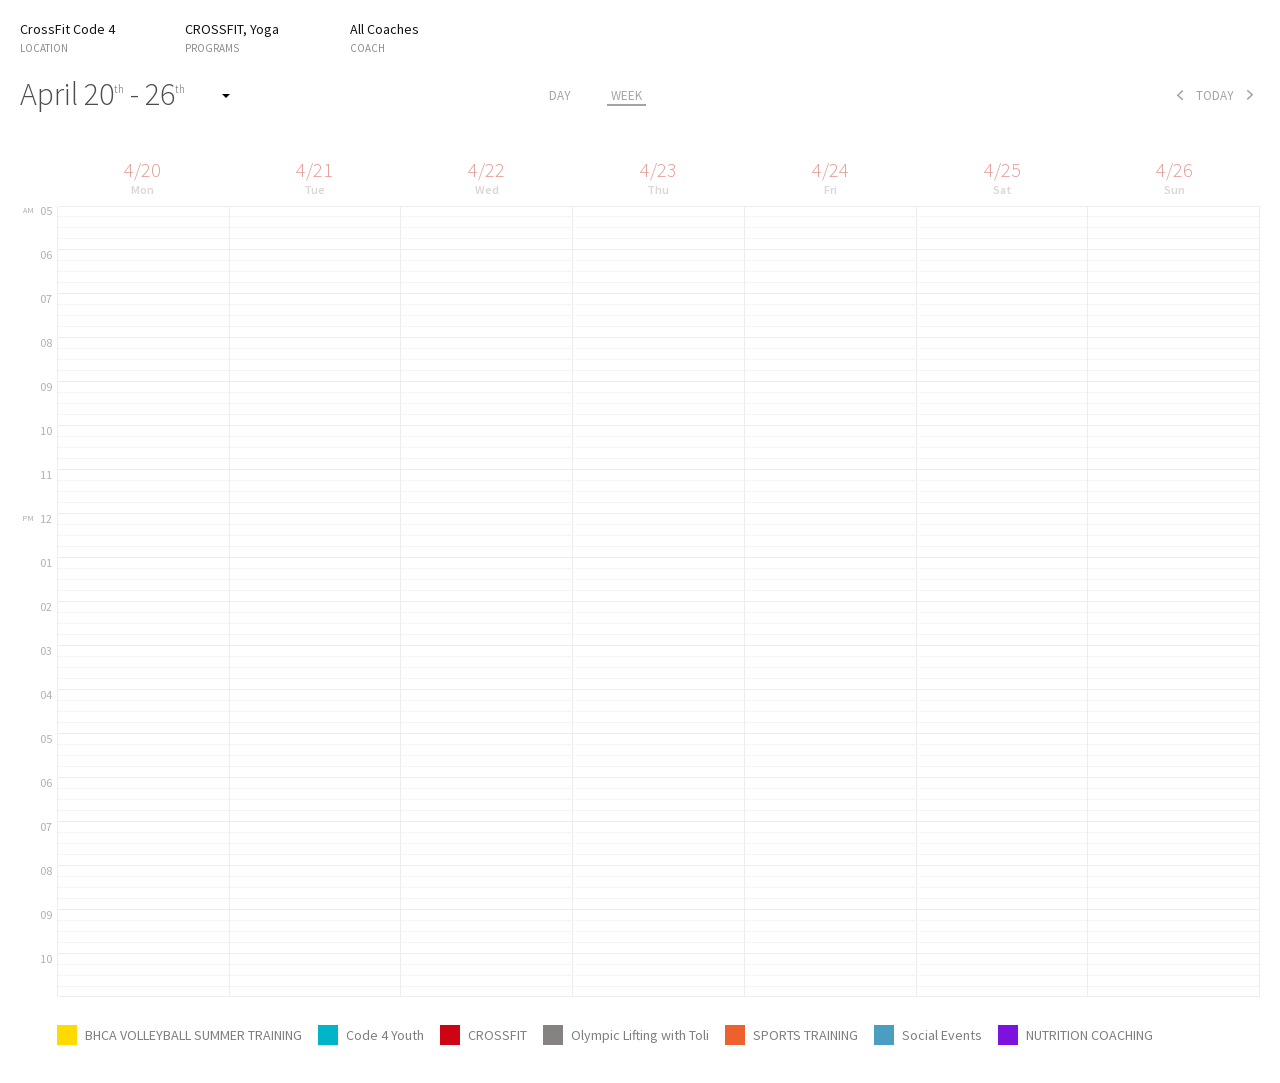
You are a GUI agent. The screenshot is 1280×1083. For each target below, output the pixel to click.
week (626, 95)
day (560, 95)
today (1215, 95)
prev (1180, 95)
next (1250, 95)
